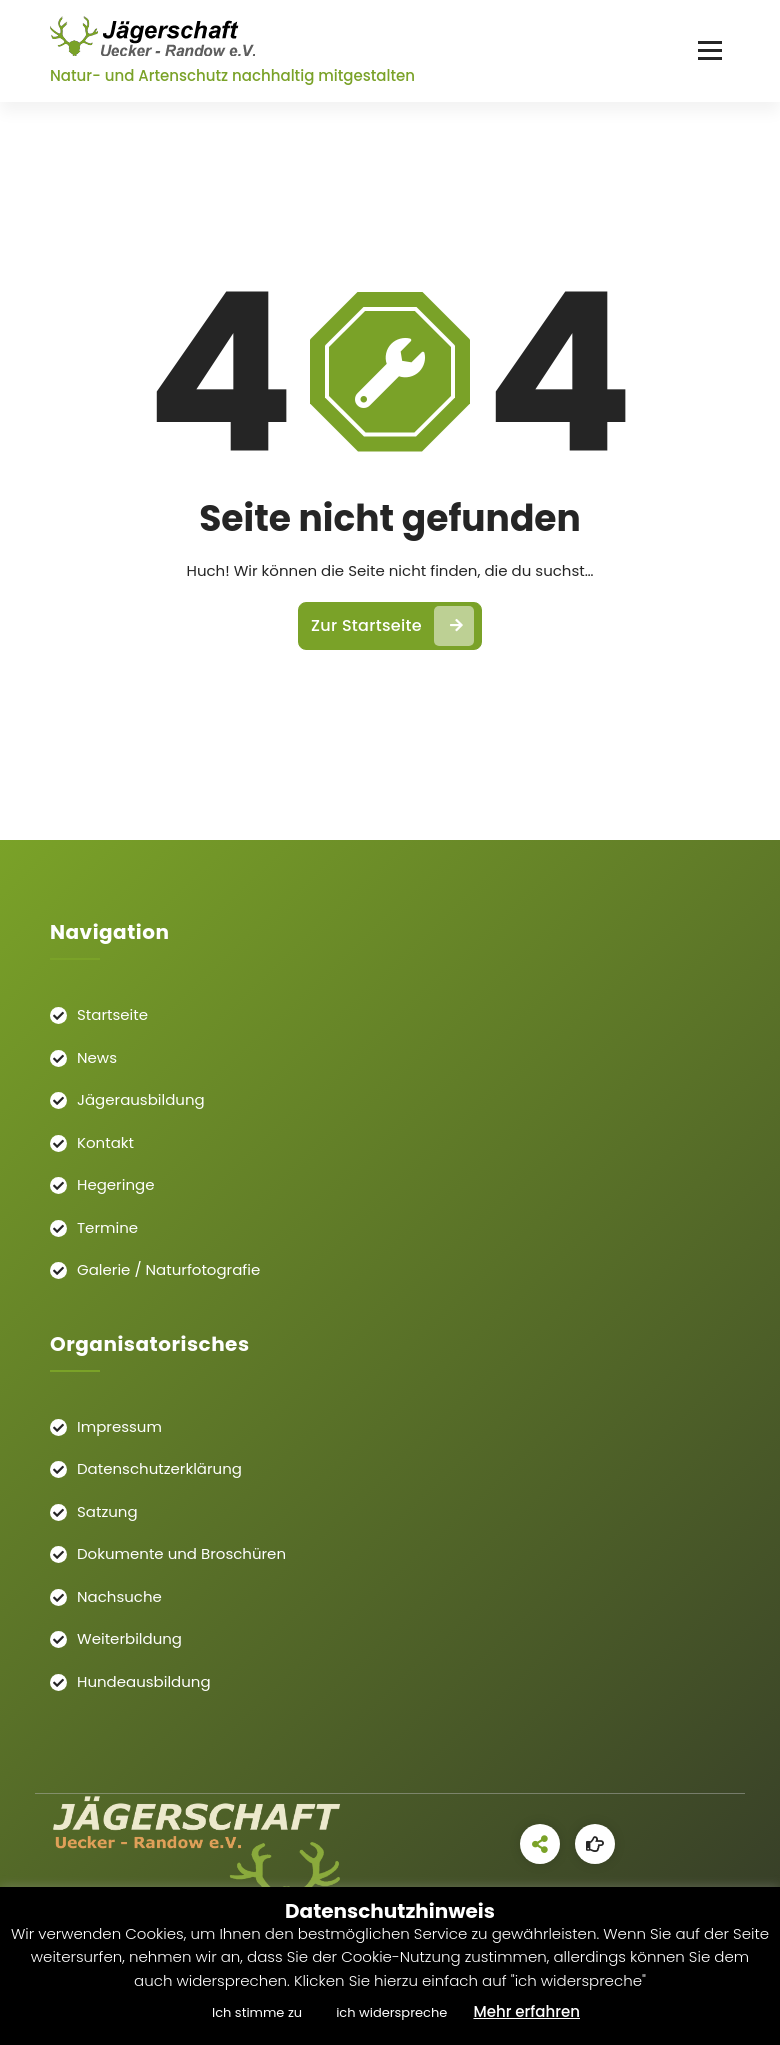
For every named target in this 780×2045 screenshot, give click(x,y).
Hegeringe (115, 1184)
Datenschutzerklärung (159, 1468)
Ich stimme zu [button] (257, 2012)
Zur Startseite (392, 626)
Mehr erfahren (526, 2011)
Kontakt (105, 1142)
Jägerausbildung (141, 1099)
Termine (107, 1227)
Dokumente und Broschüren (181, 1553)
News (97, 1057)
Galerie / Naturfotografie (168, 1269)
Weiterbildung (129, 1638)
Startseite (112, 1014)
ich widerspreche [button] (391, 2012)
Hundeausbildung (144, 1681)
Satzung (107, 1511)
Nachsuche (119, 1596)
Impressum (119, 1426)
